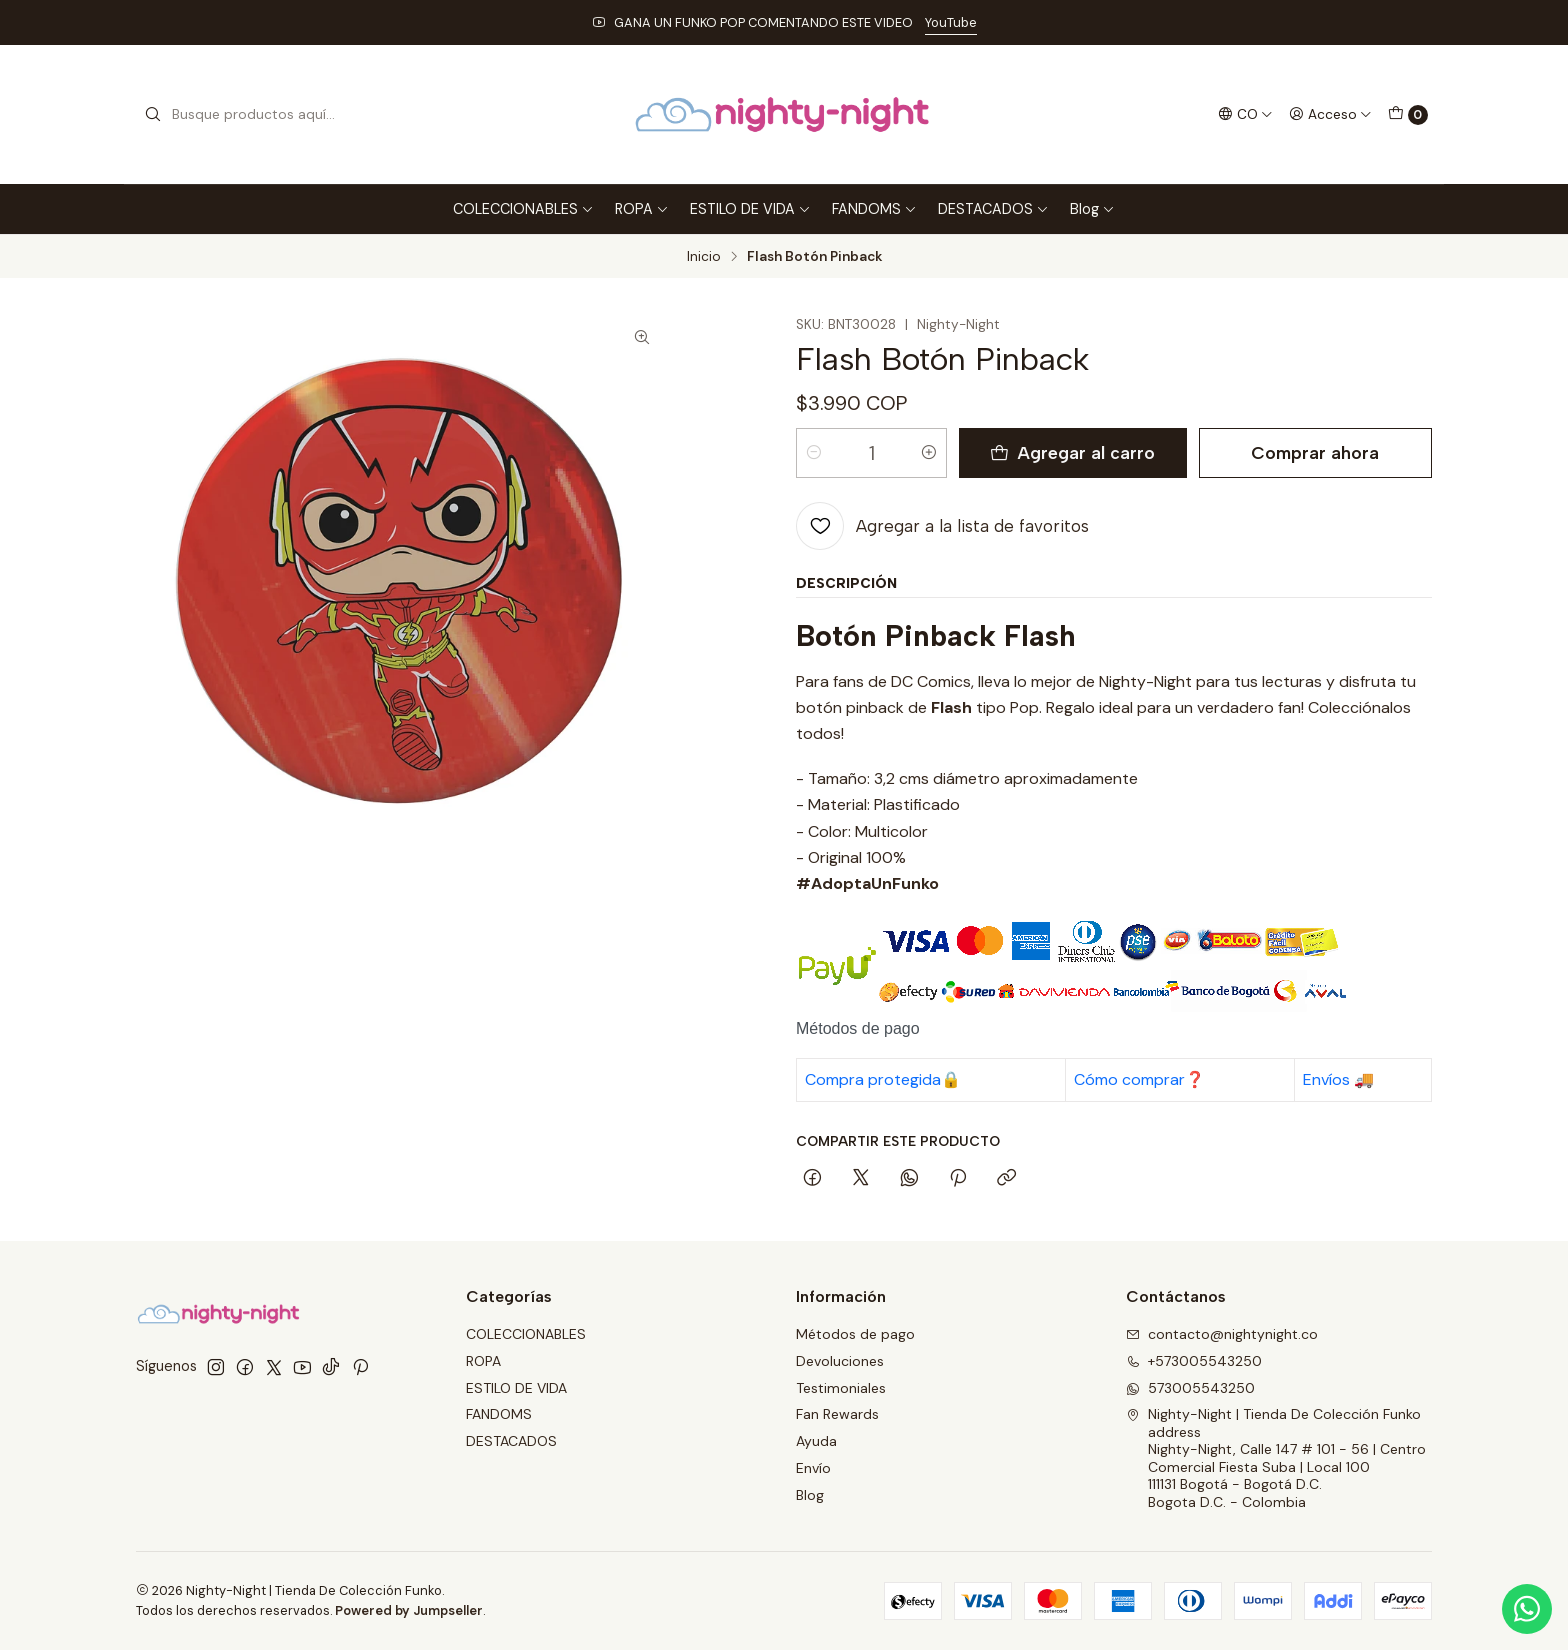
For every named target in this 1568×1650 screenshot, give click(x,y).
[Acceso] (1330, 114)
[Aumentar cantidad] (929, 453)
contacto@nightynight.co (1222, 1334)
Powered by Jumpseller (409, 1610)
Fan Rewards (837, 1414)
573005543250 (1190, 1388)
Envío (813, 1468)
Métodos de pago (855, 1334)
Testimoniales (841, 1388)
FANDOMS (874, 209)
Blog (1092, 209)
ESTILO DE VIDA (750, 209)
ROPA (642, 209)
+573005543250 (1194, 1361)
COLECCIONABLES (523, 209)
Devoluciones (840, 1361)
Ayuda (816, 1441)
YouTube (951, 22)
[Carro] (1408, 115)
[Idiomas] (1245, 114)
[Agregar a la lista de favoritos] (942, 526)
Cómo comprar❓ (1139, 1079)
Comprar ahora (1315, 452)
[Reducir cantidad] (814, 453)
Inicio (704, 257)
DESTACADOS (993, 209)
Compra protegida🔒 (883, 1079)
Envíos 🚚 (1338, 1079)
